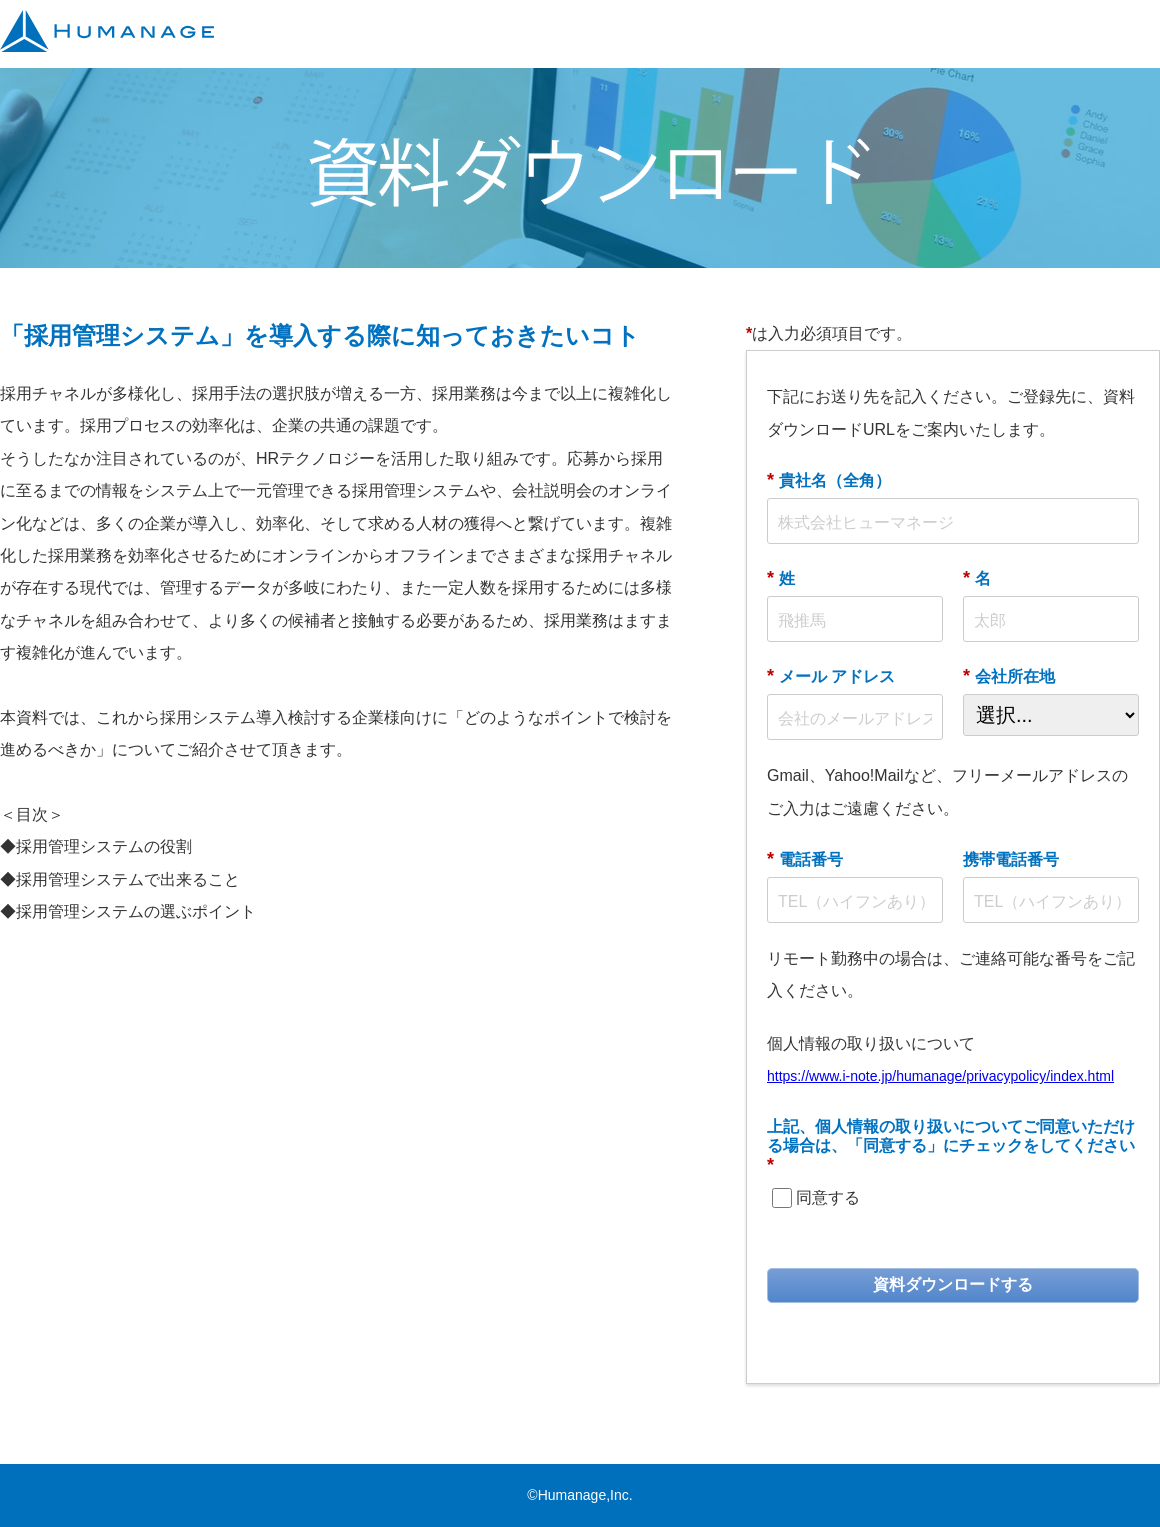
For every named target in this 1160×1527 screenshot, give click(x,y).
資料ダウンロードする (953, 1284)
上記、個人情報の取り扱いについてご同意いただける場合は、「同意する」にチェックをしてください (951, 1146)
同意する (828, 1197)
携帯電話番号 (1011, 859)
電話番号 (805, 859)
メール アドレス (831, 676)
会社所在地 (1009, 676)
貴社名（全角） (829, 480)
